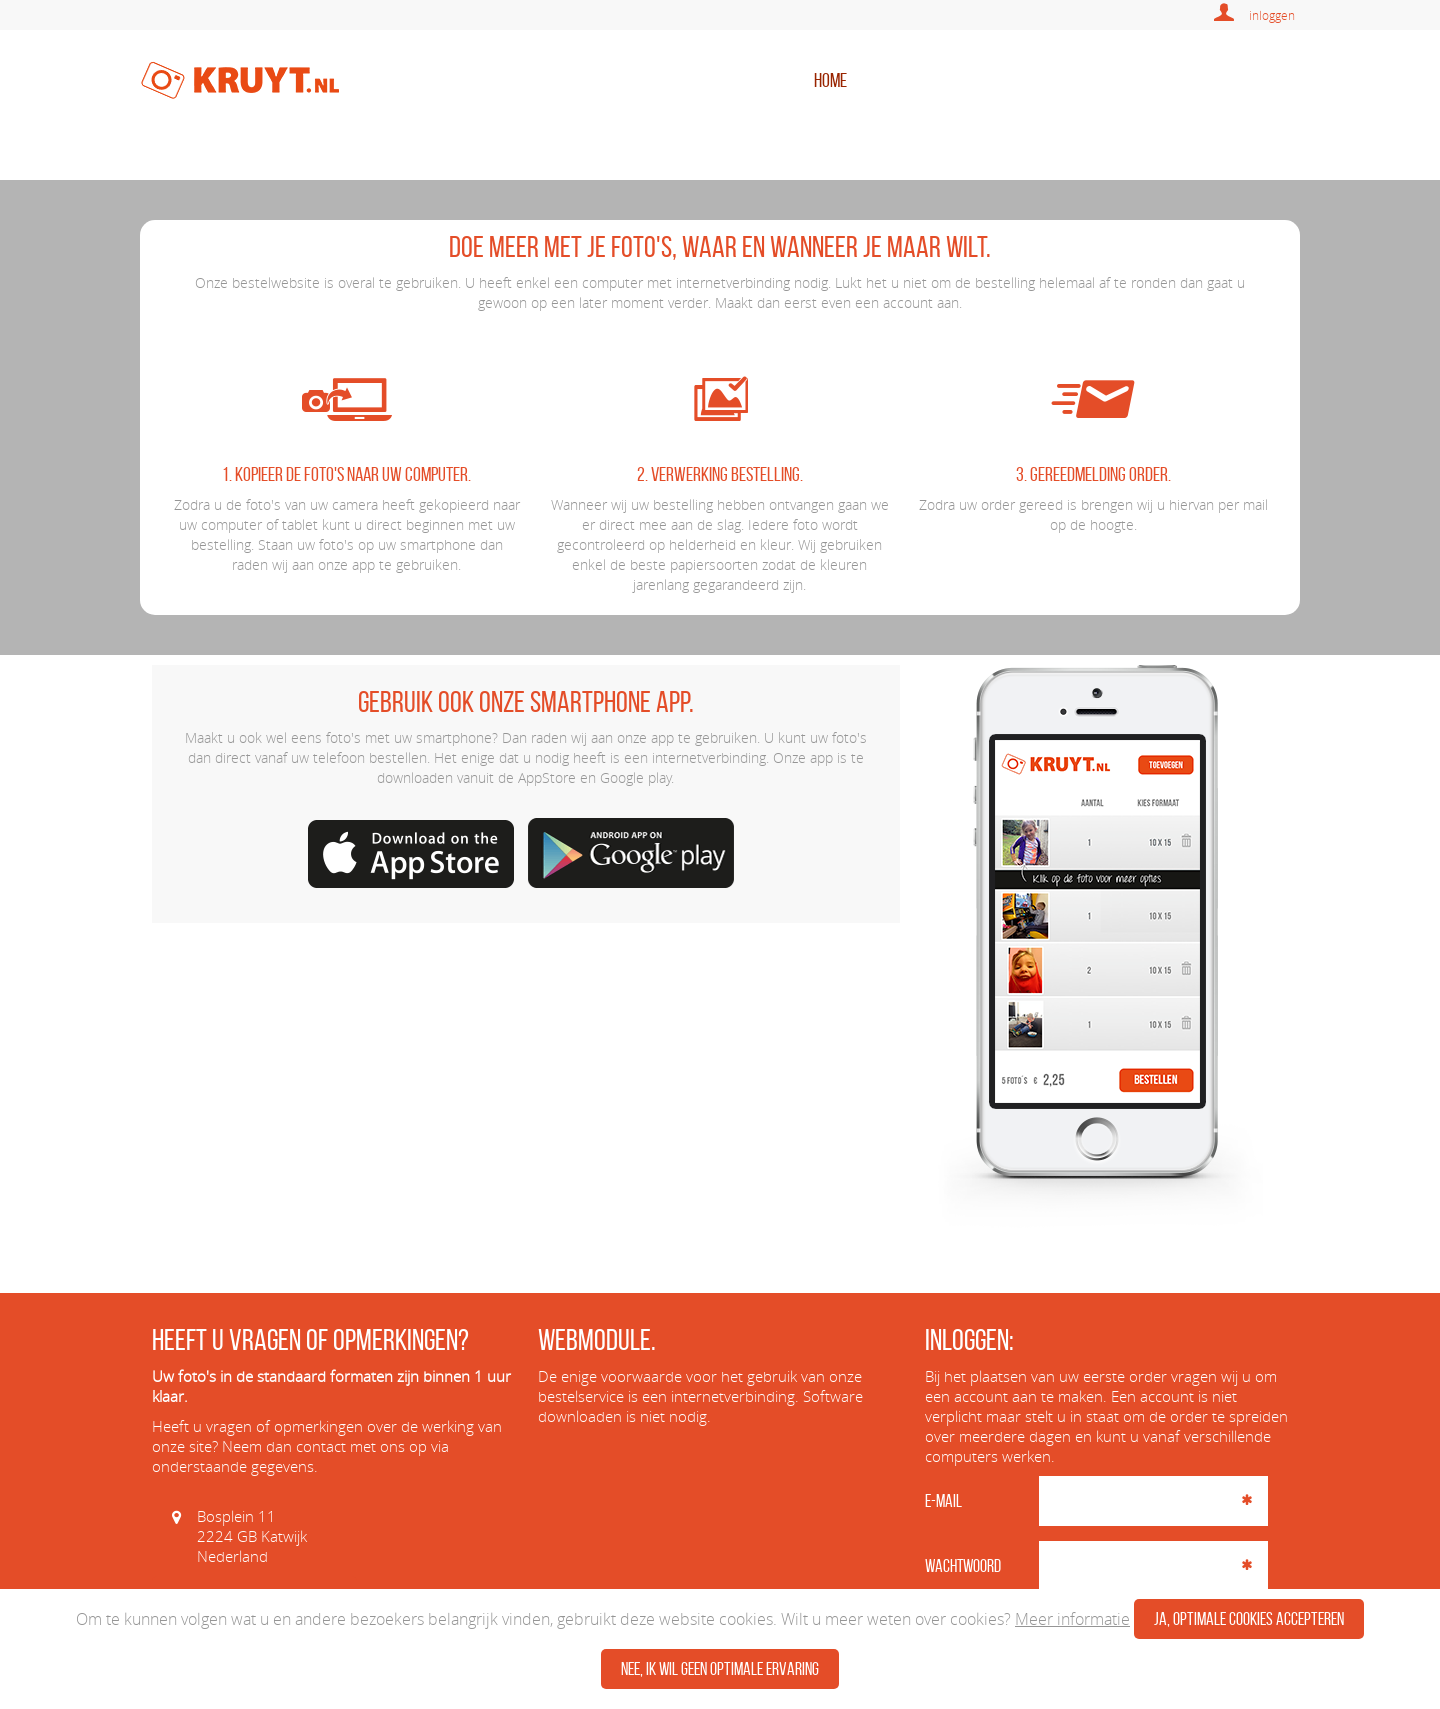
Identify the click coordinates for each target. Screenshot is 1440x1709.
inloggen (1272, 15)
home (830, 80)
